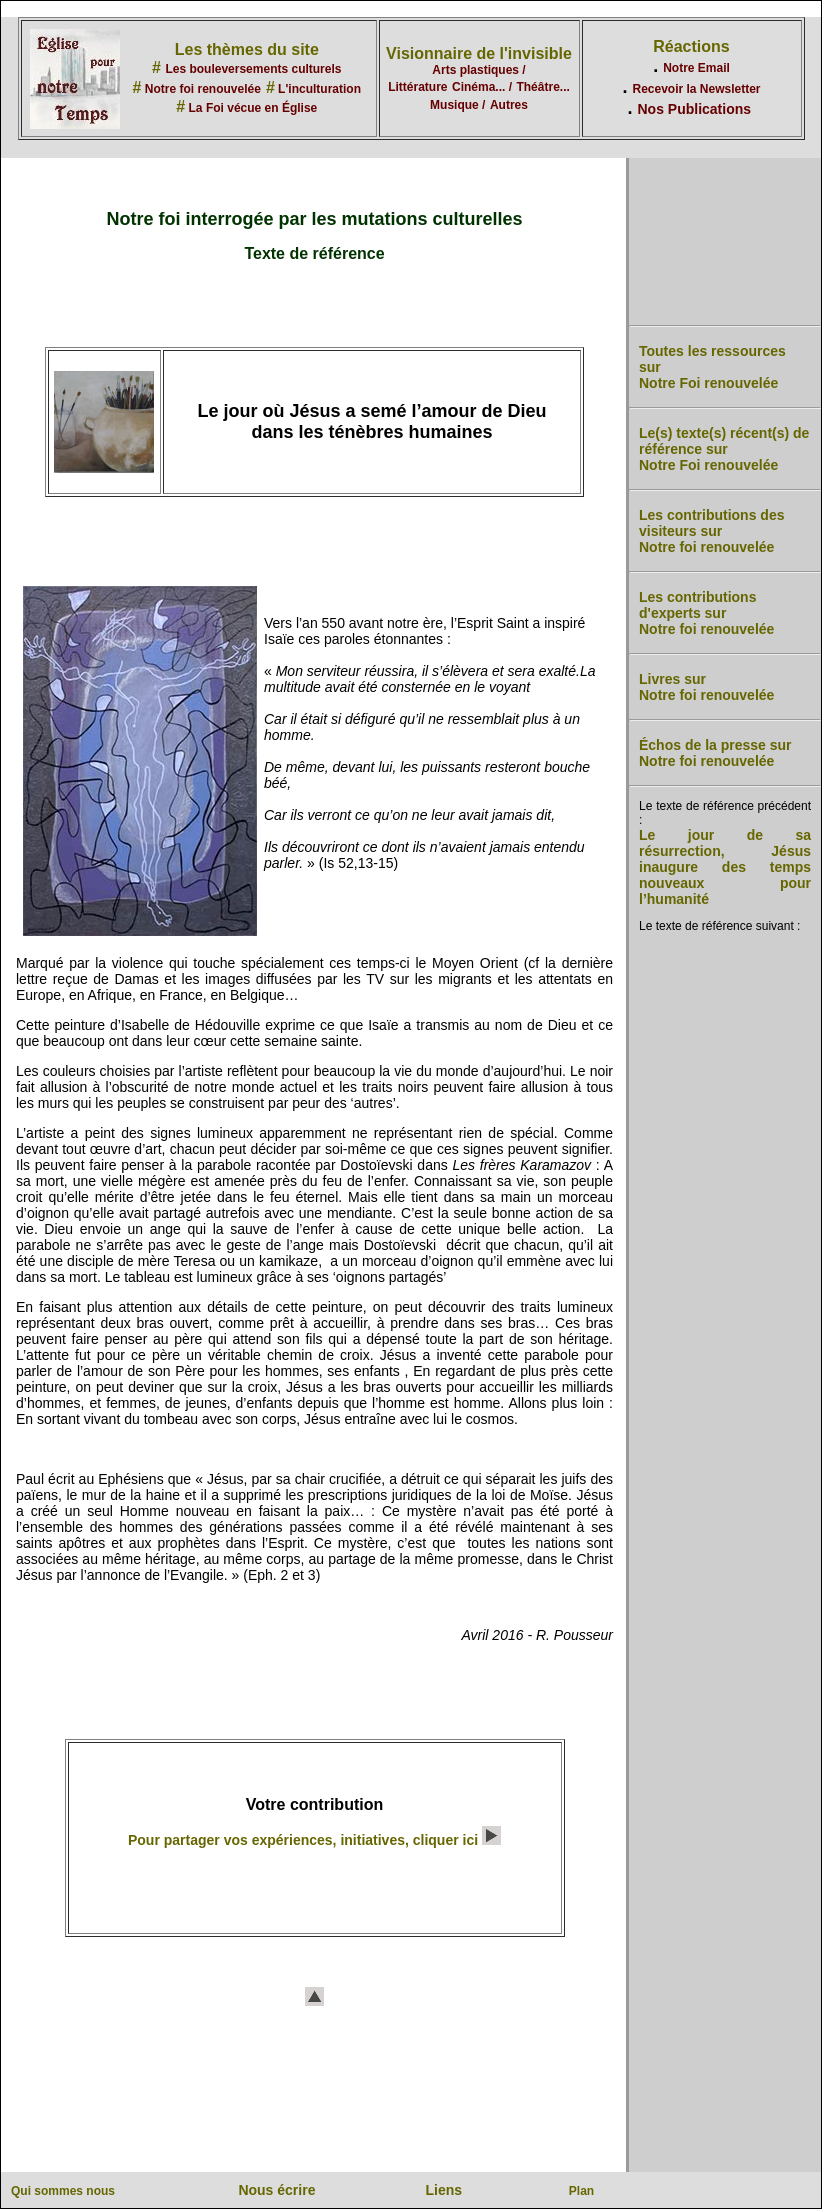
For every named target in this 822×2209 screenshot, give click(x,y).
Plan (581, 2191)
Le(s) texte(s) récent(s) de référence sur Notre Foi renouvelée (724, 449)
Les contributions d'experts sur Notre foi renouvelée (706, 613)
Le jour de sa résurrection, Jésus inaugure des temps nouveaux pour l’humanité (725, 867)
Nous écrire (276, 2190)
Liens (444, 2190)
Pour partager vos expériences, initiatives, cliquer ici (314, 1840)
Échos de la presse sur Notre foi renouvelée (715, 753)
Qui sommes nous (63, 2191)
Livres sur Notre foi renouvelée (706, 687)
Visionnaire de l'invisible (479, 53)
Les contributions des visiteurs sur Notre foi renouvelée (711, 531)
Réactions (691, 46)
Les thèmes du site (247, 49)
